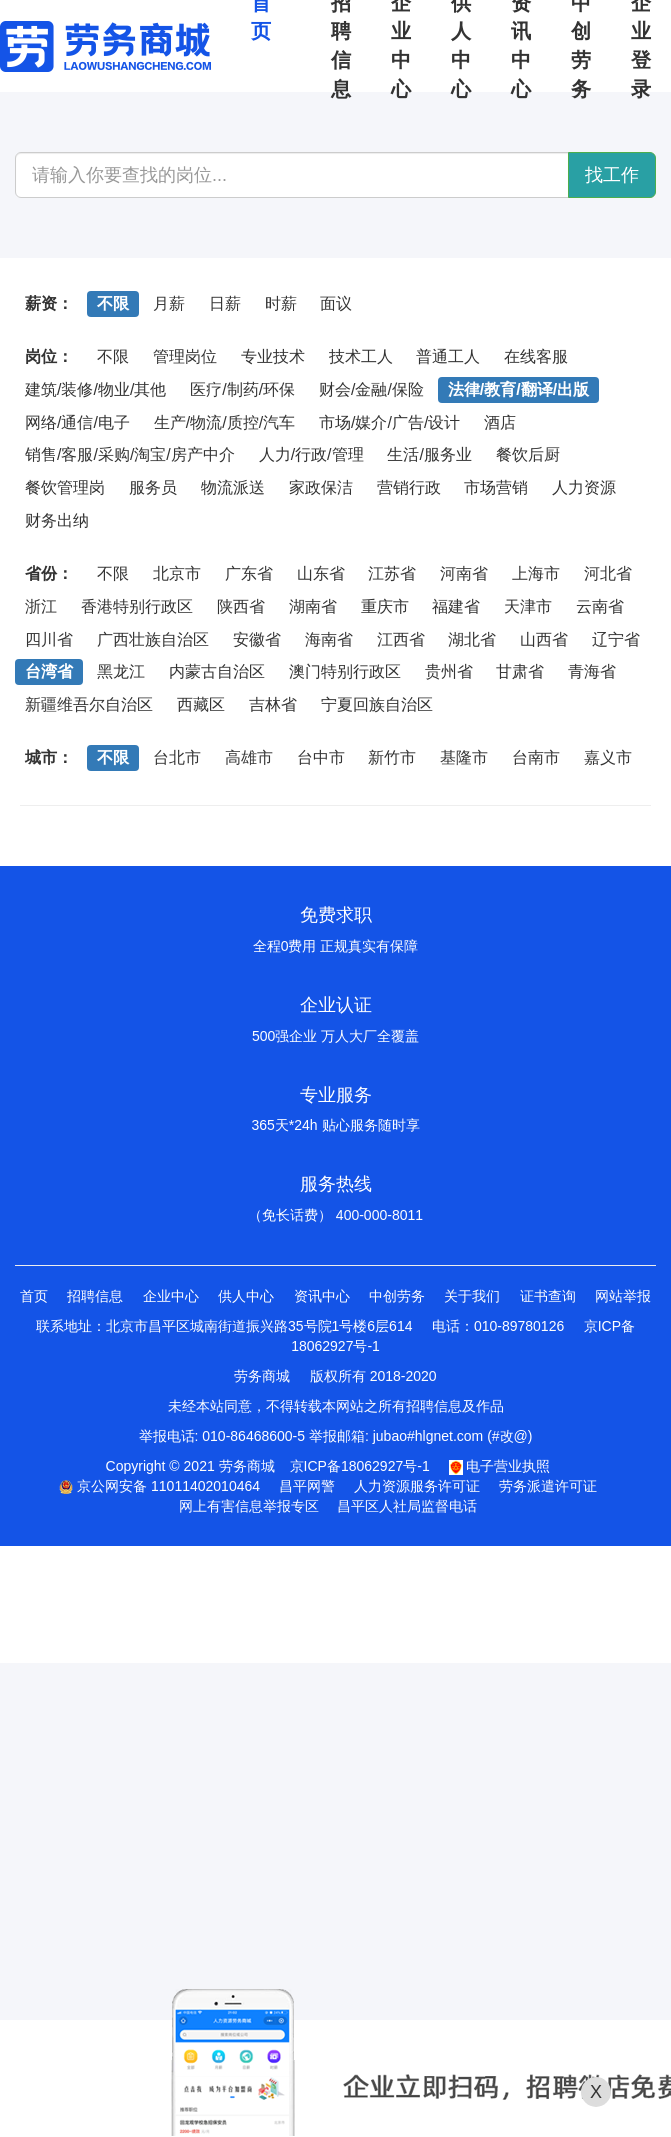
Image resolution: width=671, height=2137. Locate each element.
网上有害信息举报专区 (249, 1506)
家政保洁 (321, 487)
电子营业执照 (500, 1466)
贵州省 (449, 671)
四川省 (49, 639)
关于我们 (472, 1296)
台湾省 (49, 671)
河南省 (464, 573)
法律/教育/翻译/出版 (518, 389)
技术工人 (361, 356)
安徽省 (257, 639)
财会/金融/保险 (371, 389)
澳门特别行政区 (345, 671)
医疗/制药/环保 (242, 389)
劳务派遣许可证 (548, 1486)
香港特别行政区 (137, 606)
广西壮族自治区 (153, 639)
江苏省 (392, 573)
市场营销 (496, 487)
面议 (336, 303)
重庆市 (385, 606)
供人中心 (246, 1296)
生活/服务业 (429, 454)
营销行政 (409, 487)
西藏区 (201, 704)
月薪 (169, 303)
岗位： (49, 356)
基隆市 (464, 757)
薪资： (49, 303)
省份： (49, 573)
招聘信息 (95, 1296)
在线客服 (536, 356)
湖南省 (313, 606)
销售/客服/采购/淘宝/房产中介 (130, 454)
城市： (49, 757)
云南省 (600, 606)
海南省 (329, 639)
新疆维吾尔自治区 (89, 704)
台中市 (321, 757)
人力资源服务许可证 (417, 1486)
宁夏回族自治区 (377, 704)
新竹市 (392, 757)
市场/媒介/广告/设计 (389, 422)
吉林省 (273, 704)
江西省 (401, 639)
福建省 (456, 606)
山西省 (544, 639)
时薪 (281, 303)
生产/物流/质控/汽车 (224, 422)
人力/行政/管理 (311, 454)
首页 (34, 1296)
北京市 (177, 573)
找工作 (612, 175)
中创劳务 (397, 1296)
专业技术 (273, 356)
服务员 (153, 487)
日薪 (225, 303)
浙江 (41, 606)
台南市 (536, 757)
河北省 (608, 573)
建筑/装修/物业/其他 (95, 389)
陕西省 (241, 606)
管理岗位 (185, 356)
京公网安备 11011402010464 (159, 1486)
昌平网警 (307, 1486)
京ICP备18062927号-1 (360, 1466)
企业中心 (171, 1296)
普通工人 (448, 356)
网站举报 (623, 1296)
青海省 (592, 671)
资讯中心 (322, 1296)
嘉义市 (608, 757)
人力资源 (584, 487)
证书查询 (548, 1296)
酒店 (500, 422)
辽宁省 (616, 639)
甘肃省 (520, 671)
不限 (113, 303)
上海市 (536, 573)
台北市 (177, 757)
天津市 (528, 606)
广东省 (249, 573)
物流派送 (233, 487)
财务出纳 (57, 520)
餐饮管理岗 (65, 487)
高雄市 (249, 757)
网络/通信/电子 (77, 422)
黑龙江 (121, 671)
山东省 (321, 573)
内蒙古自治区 (217, 671)
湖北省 (472, 639)
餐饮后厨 (528, 454)
